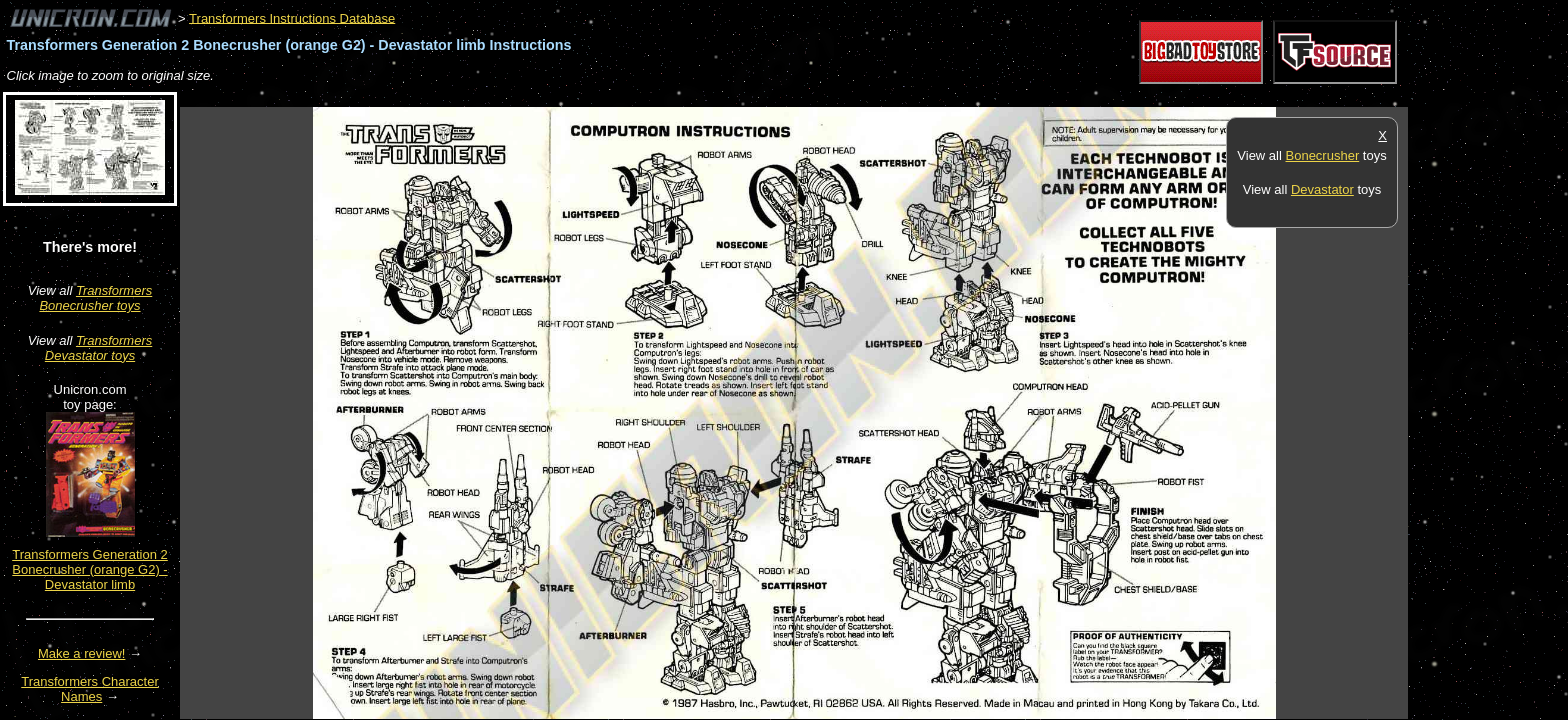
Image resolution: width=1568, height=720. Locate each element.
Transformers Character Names (90, 689)
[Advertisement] (544, 96)
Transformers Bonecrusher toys (95, 298)
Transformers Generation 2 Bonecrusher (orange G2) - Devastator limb (90, 569)
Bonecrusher (1323, 155)
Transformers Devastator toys (98, 348)
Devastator (1322, 189)
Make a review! (81, 653)
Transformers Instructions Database (292, 17)
